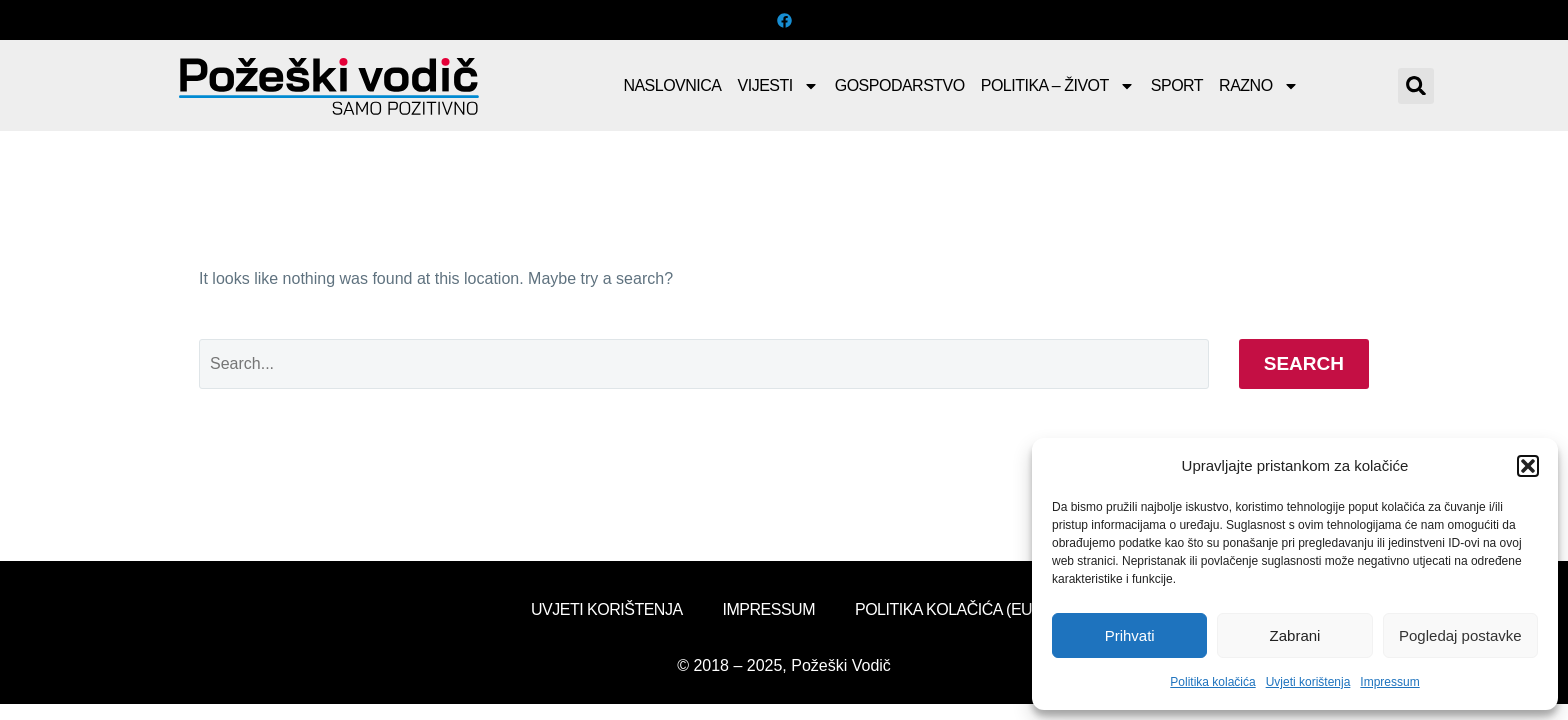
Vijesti (778, 86)
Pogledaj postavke (1460, 635)
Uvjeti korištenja (1308, 682)
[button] (1528, 466)
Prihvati (1130, 635)
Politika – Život (1058, 86)
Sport (1177, 85)
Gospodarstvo (900, 85)
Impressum (1389, 682)
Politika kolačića (1212, 682)
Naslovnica (672, 85)
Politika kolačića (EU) (946, 609)
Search (1304, 363)
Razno (1259, 86)
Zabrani (1295, 635)
